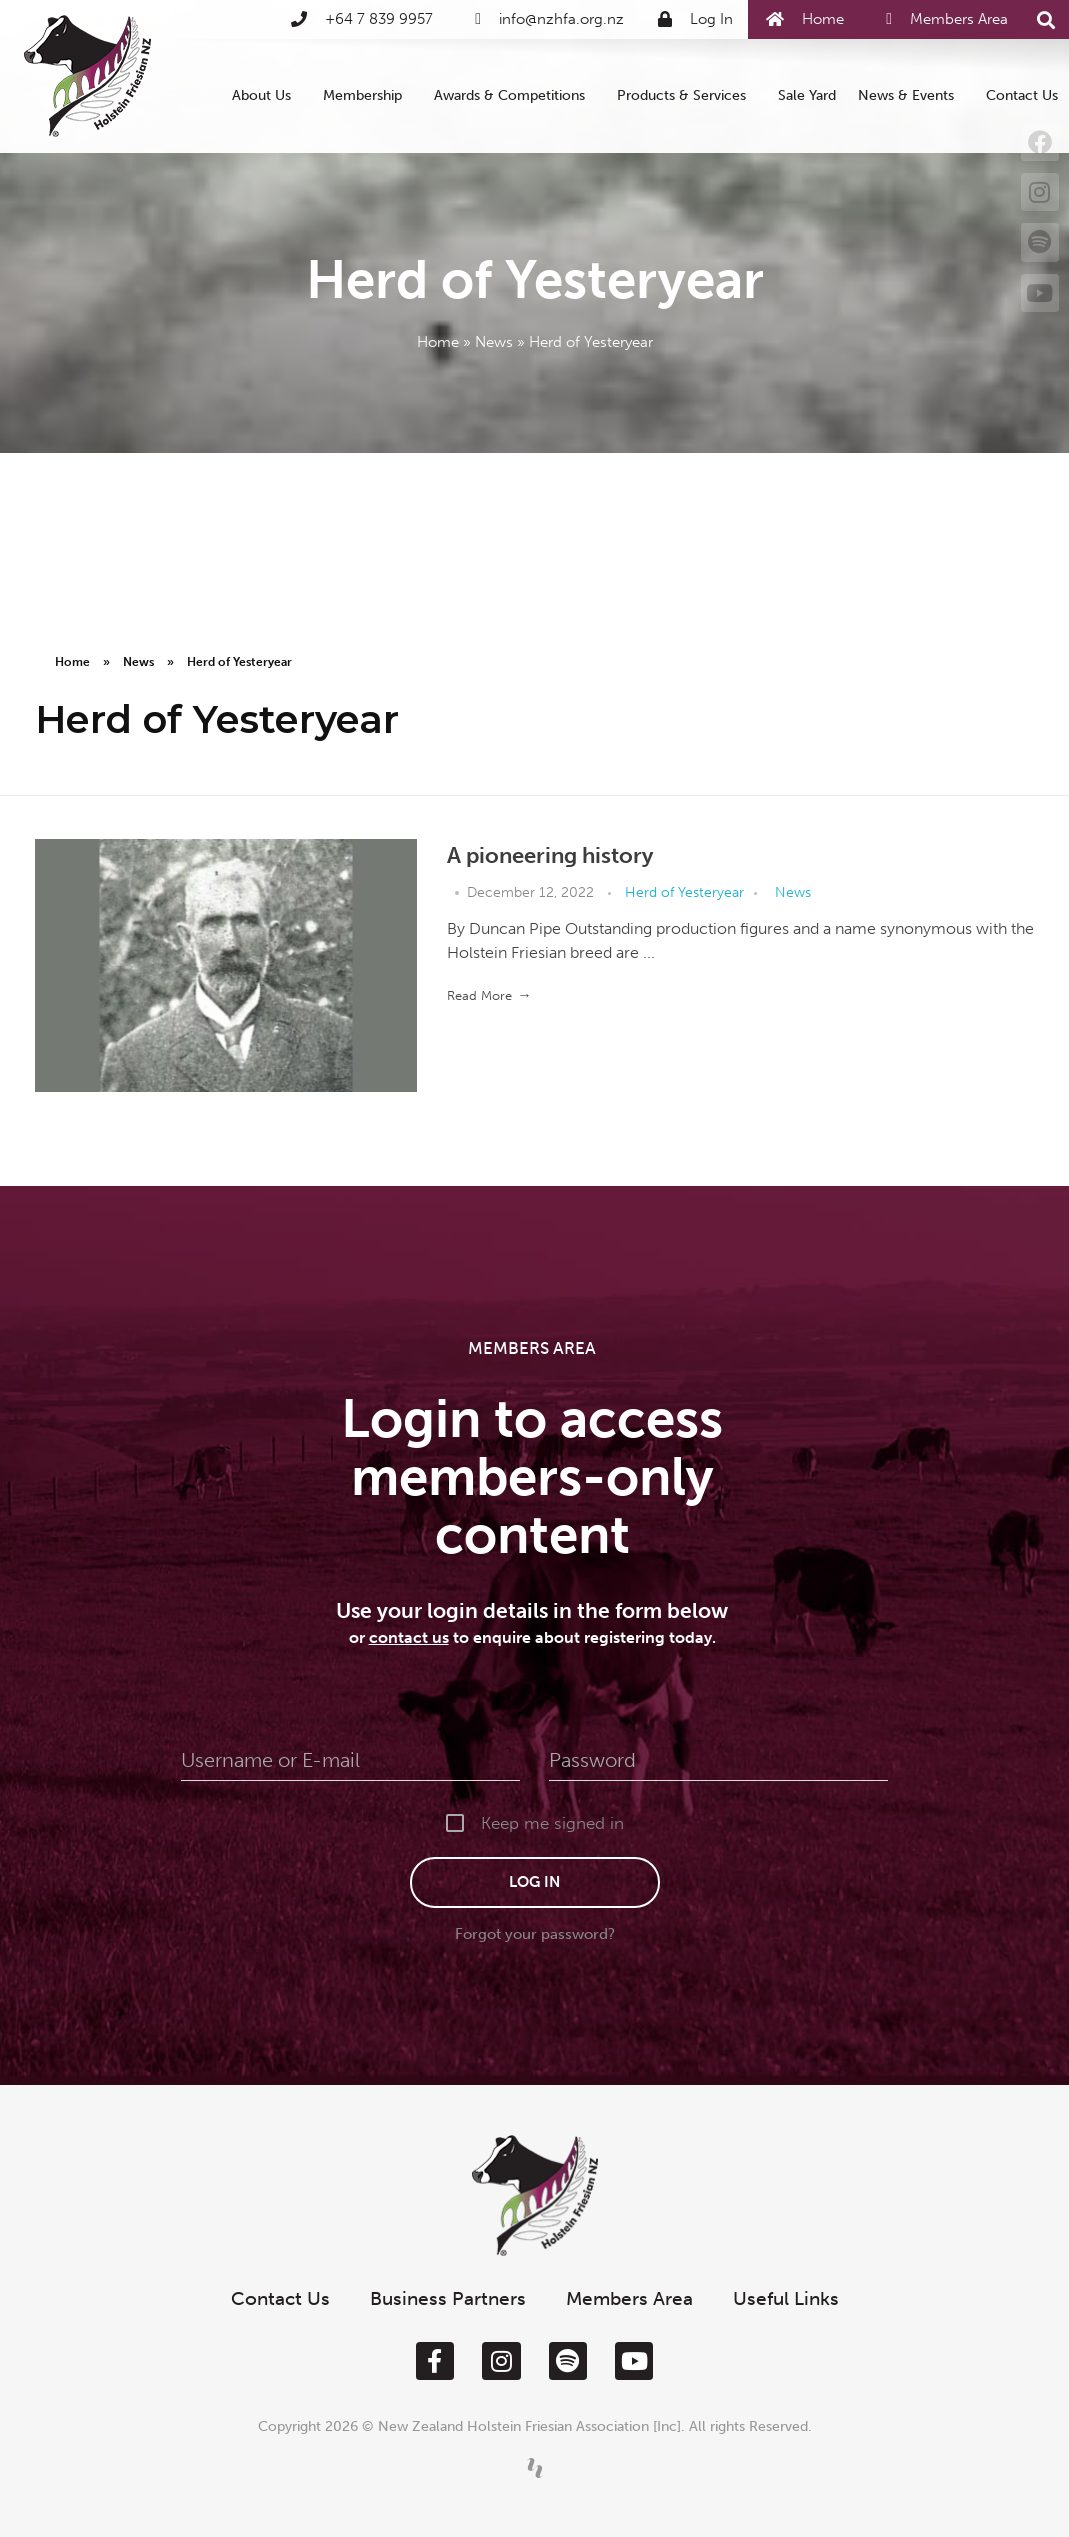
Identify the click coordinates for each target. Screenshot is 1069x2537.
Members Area (629, 2298)
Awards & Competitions (514, 96)
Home (438, 342)
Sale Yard (807, 95)
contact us (409, 1637)
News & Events (911, 96)
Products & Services (686, 96)
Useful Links (786, 2298)
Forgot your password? (535, 1934)
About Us (266, 96)
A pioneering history (550, 855)
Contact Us (1022, 95)
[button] (1046, 20)
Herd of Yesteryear (684, 892)
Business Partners (448, 2298)
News (494, 342)
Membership (367, 96)
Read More (479, 995)
